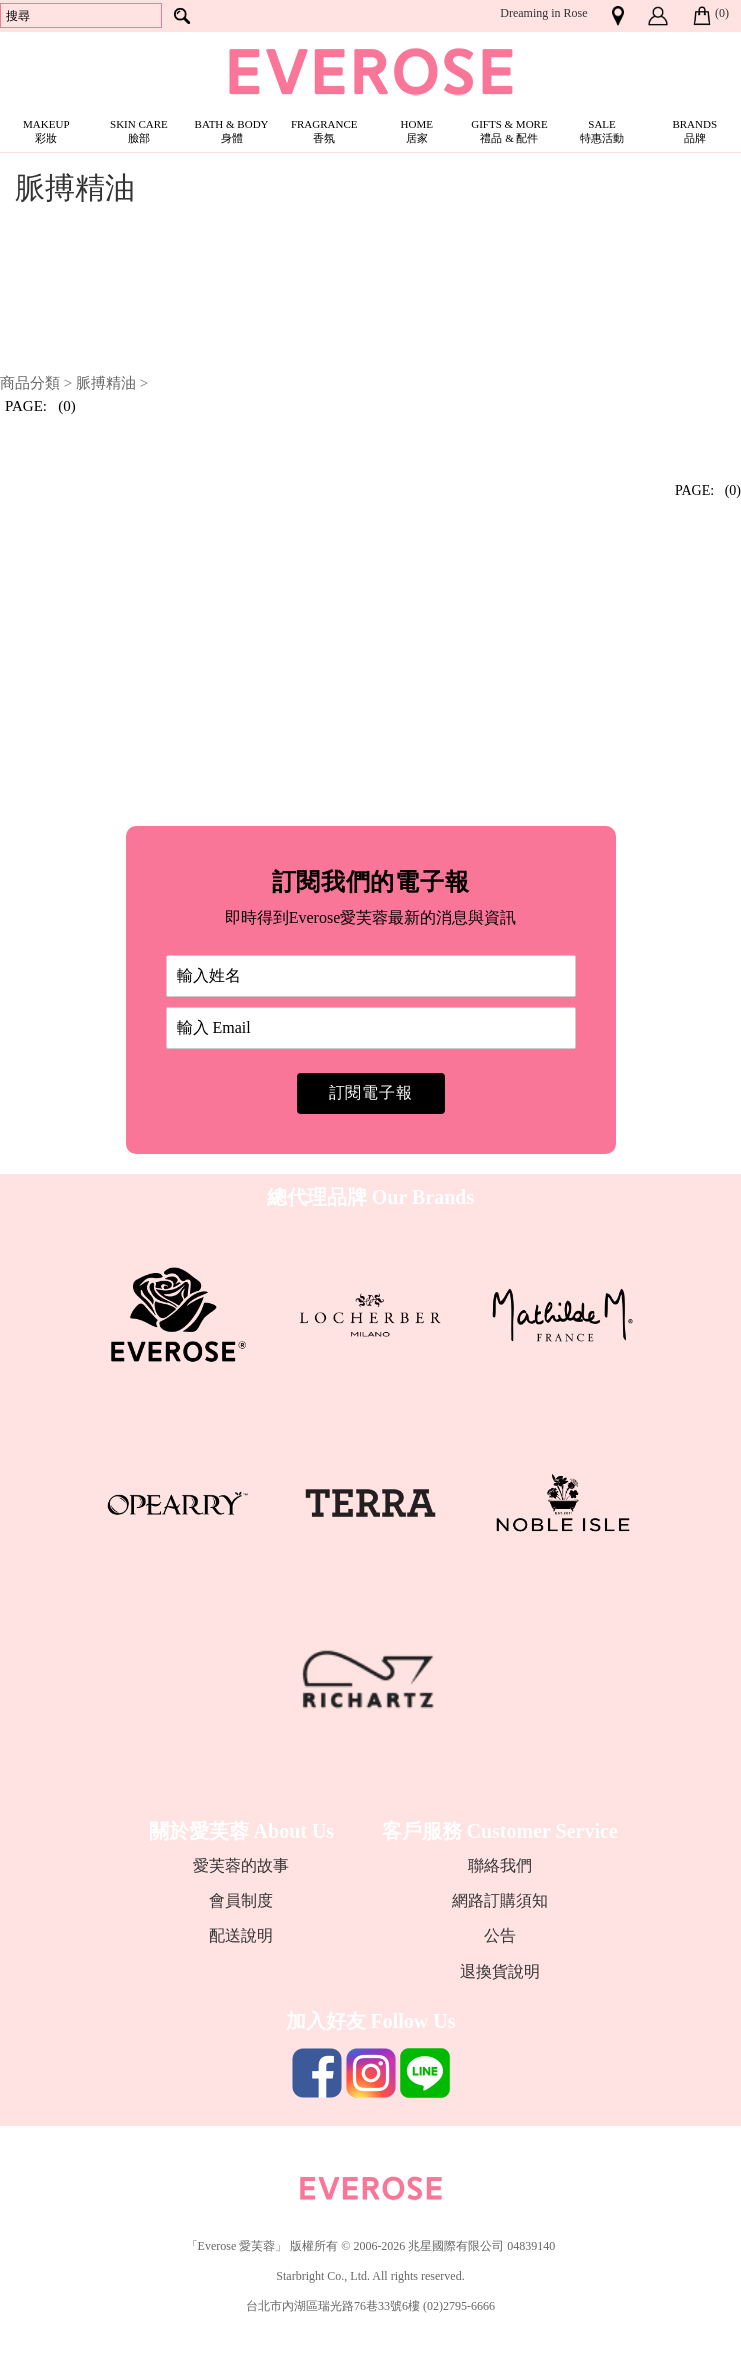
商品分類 (30, 383)
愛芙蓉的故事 (241, 1865)
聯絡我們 (500, 1865)
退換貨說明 (500, 1971)
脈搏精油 (106, 383)
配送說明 (241, 1935)
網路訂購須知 (500, 1900)
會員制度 (241, 1900)
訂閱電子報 (371, 1092)
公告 (500, 1935)
